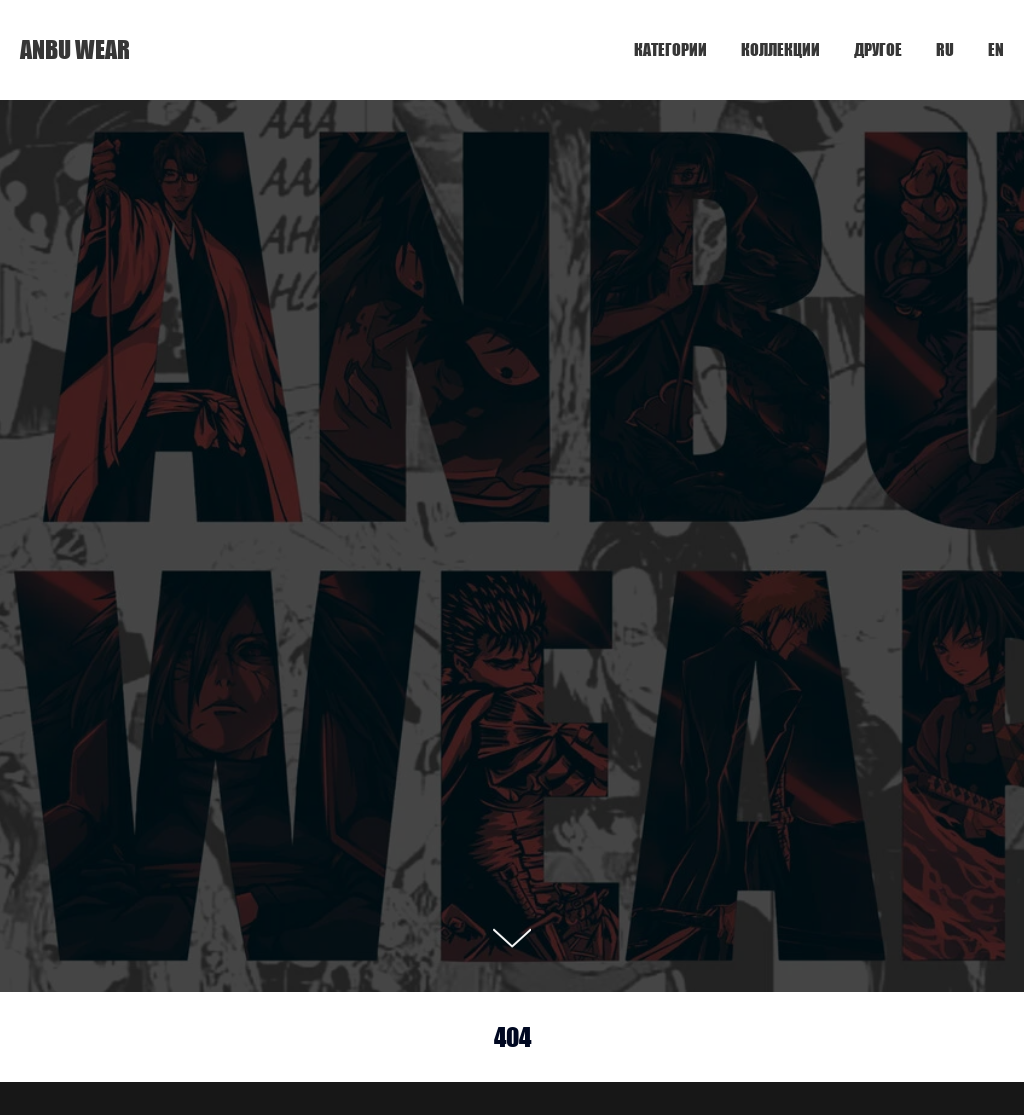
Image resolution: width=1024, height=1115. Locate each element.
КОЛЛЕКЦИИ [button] (780, 49)
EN (996, 49)
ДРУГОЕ (878, 49)
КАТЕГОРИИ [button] (670, 49)
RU (945, 49)
